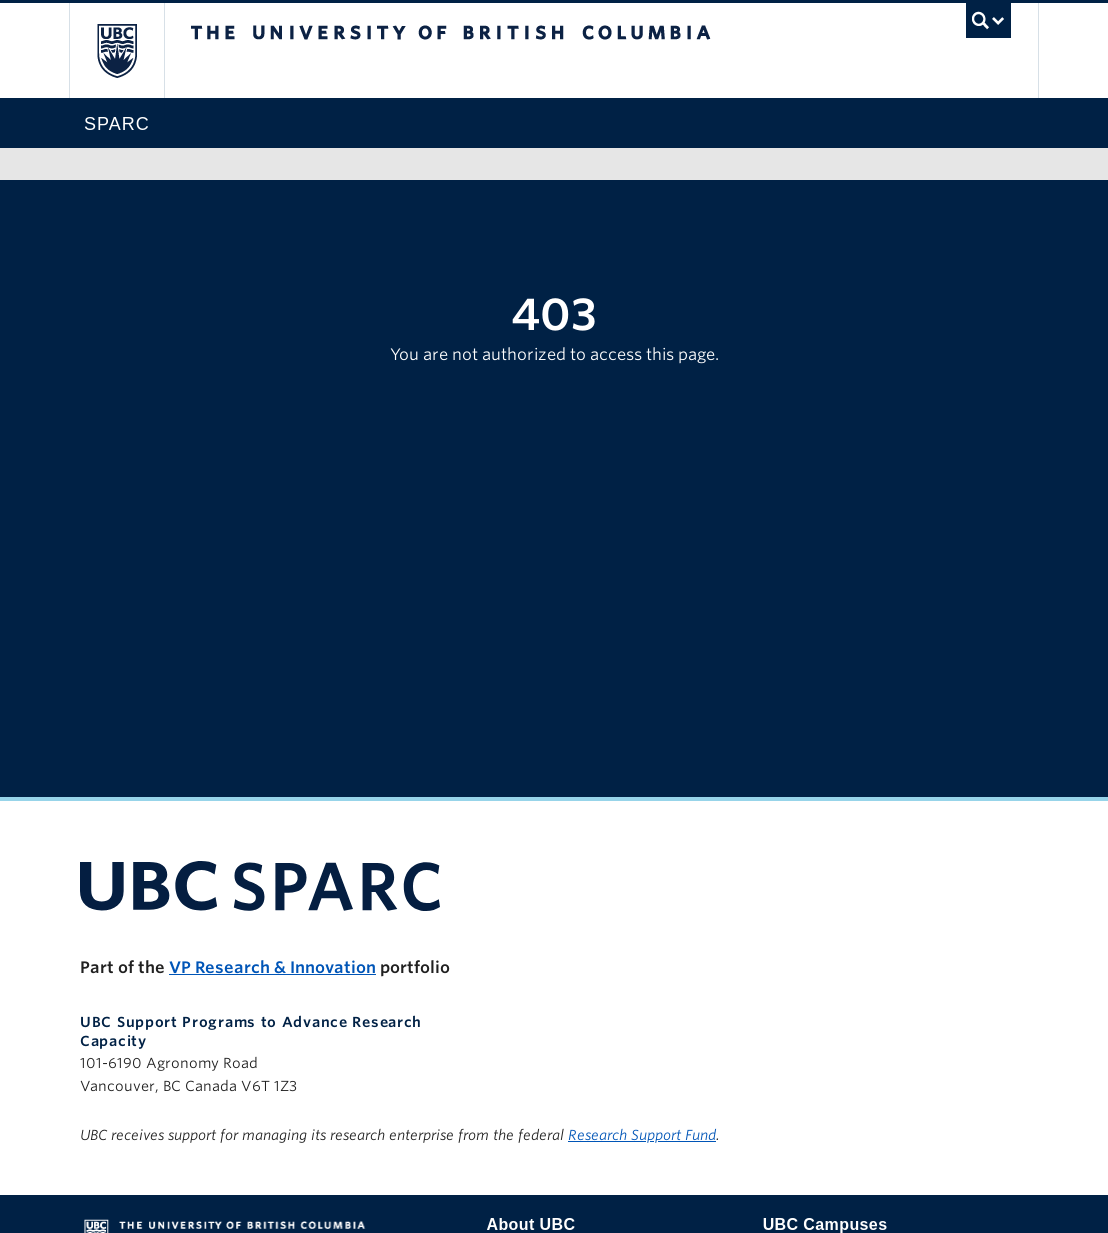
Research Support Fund (642, 1135)
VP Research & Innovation (272, 967)
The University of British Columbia (131, 50)
